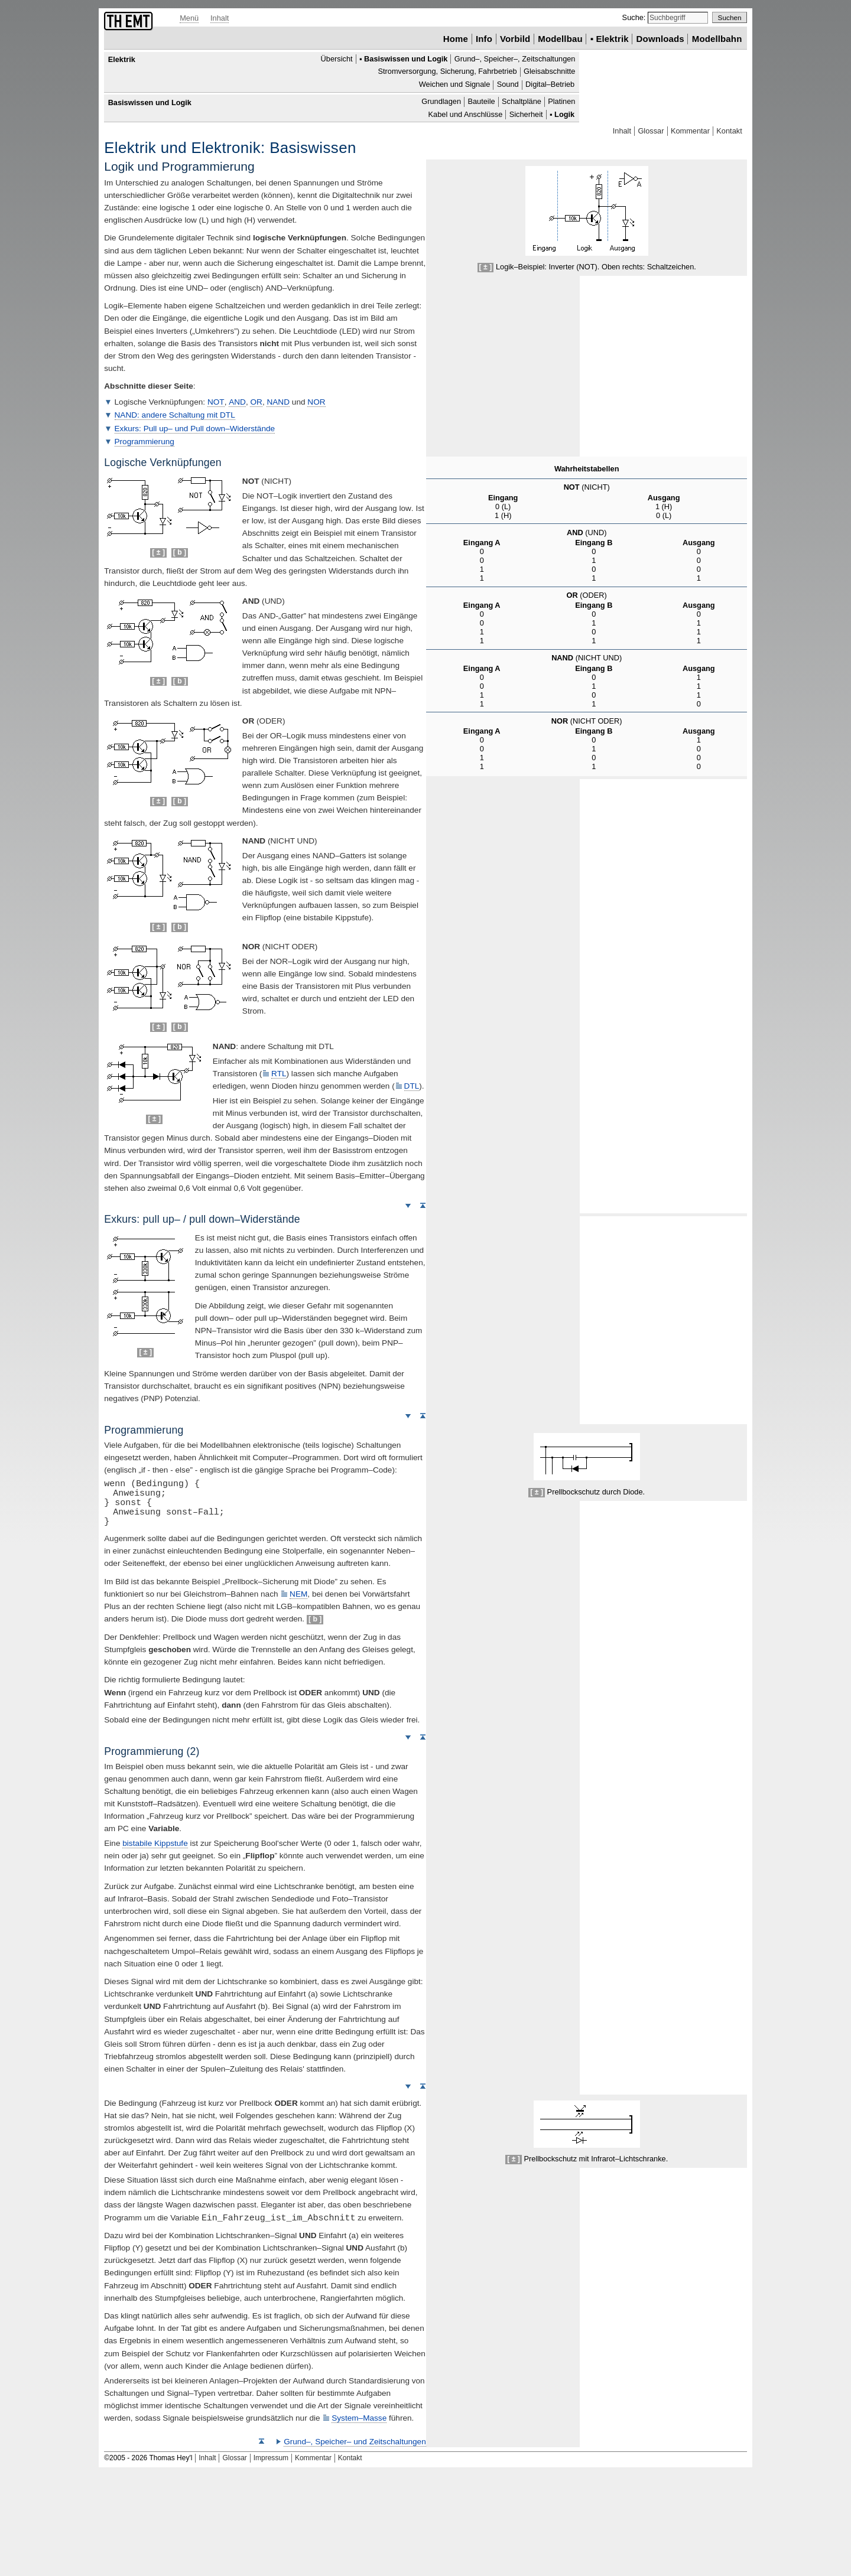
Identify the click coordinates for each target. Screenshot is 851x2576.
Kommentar (690, 130)
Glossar (651, 130)
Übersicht (337, 58)
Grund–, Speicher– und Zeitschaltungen (355, 2441)
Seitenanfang (422, 1205)
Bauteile (481, 101)
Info (484, 39)
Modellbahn (717, 39)
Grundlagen (441, 101)
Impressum (271, 2458)
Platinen (561, 101)
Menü (189, 18)
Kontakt (729, 130)
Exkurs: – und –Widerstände (195, 428)
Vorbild (515, 39)
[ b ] (179, 552)
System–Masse (359, 2418)
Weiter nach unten (407, 1205)
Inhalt (219, 18)
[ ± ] (485, 267)
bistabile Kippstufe (154, 1843)
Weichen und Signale (455, 84)
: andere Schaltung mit (175, 415)
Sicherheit (526, 114)
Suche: (635, 17)
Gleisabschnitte (549, 71)
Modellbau (560, 39)
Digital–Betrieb (549, 84)
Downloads (660, 39)
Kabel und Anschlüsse (465, 114)
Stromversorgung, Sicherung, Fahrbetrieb (447, 71)
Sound (508, 84)
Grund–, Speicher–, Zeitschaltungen (515, 58)
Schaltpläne (521, 101)
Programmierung (144, 441)
